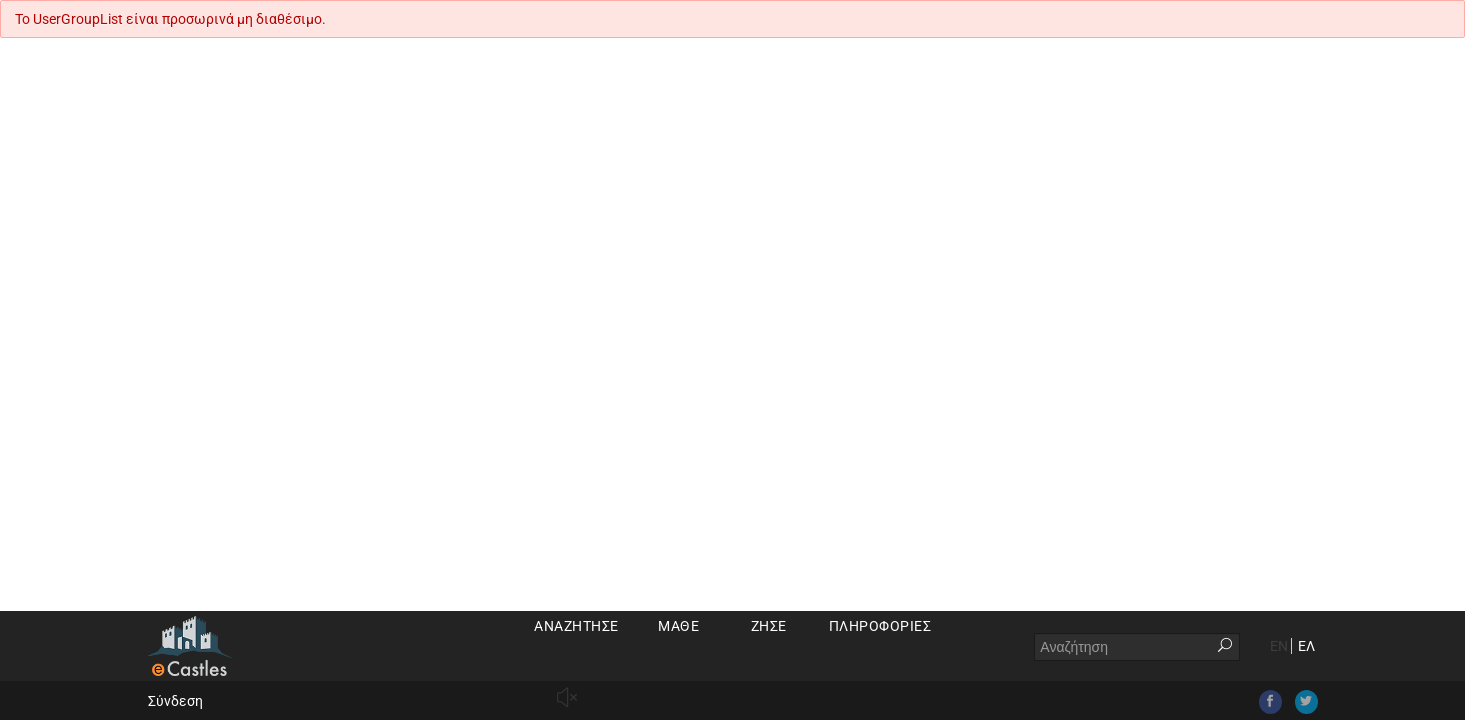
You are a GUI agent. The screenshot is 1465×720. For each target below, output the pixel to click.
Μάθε (678, 626)
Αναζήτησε (576, 626)
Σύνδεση (175, 701)
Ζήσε (769, 626)
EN (1279, 646)
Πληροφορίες (880, 626)
